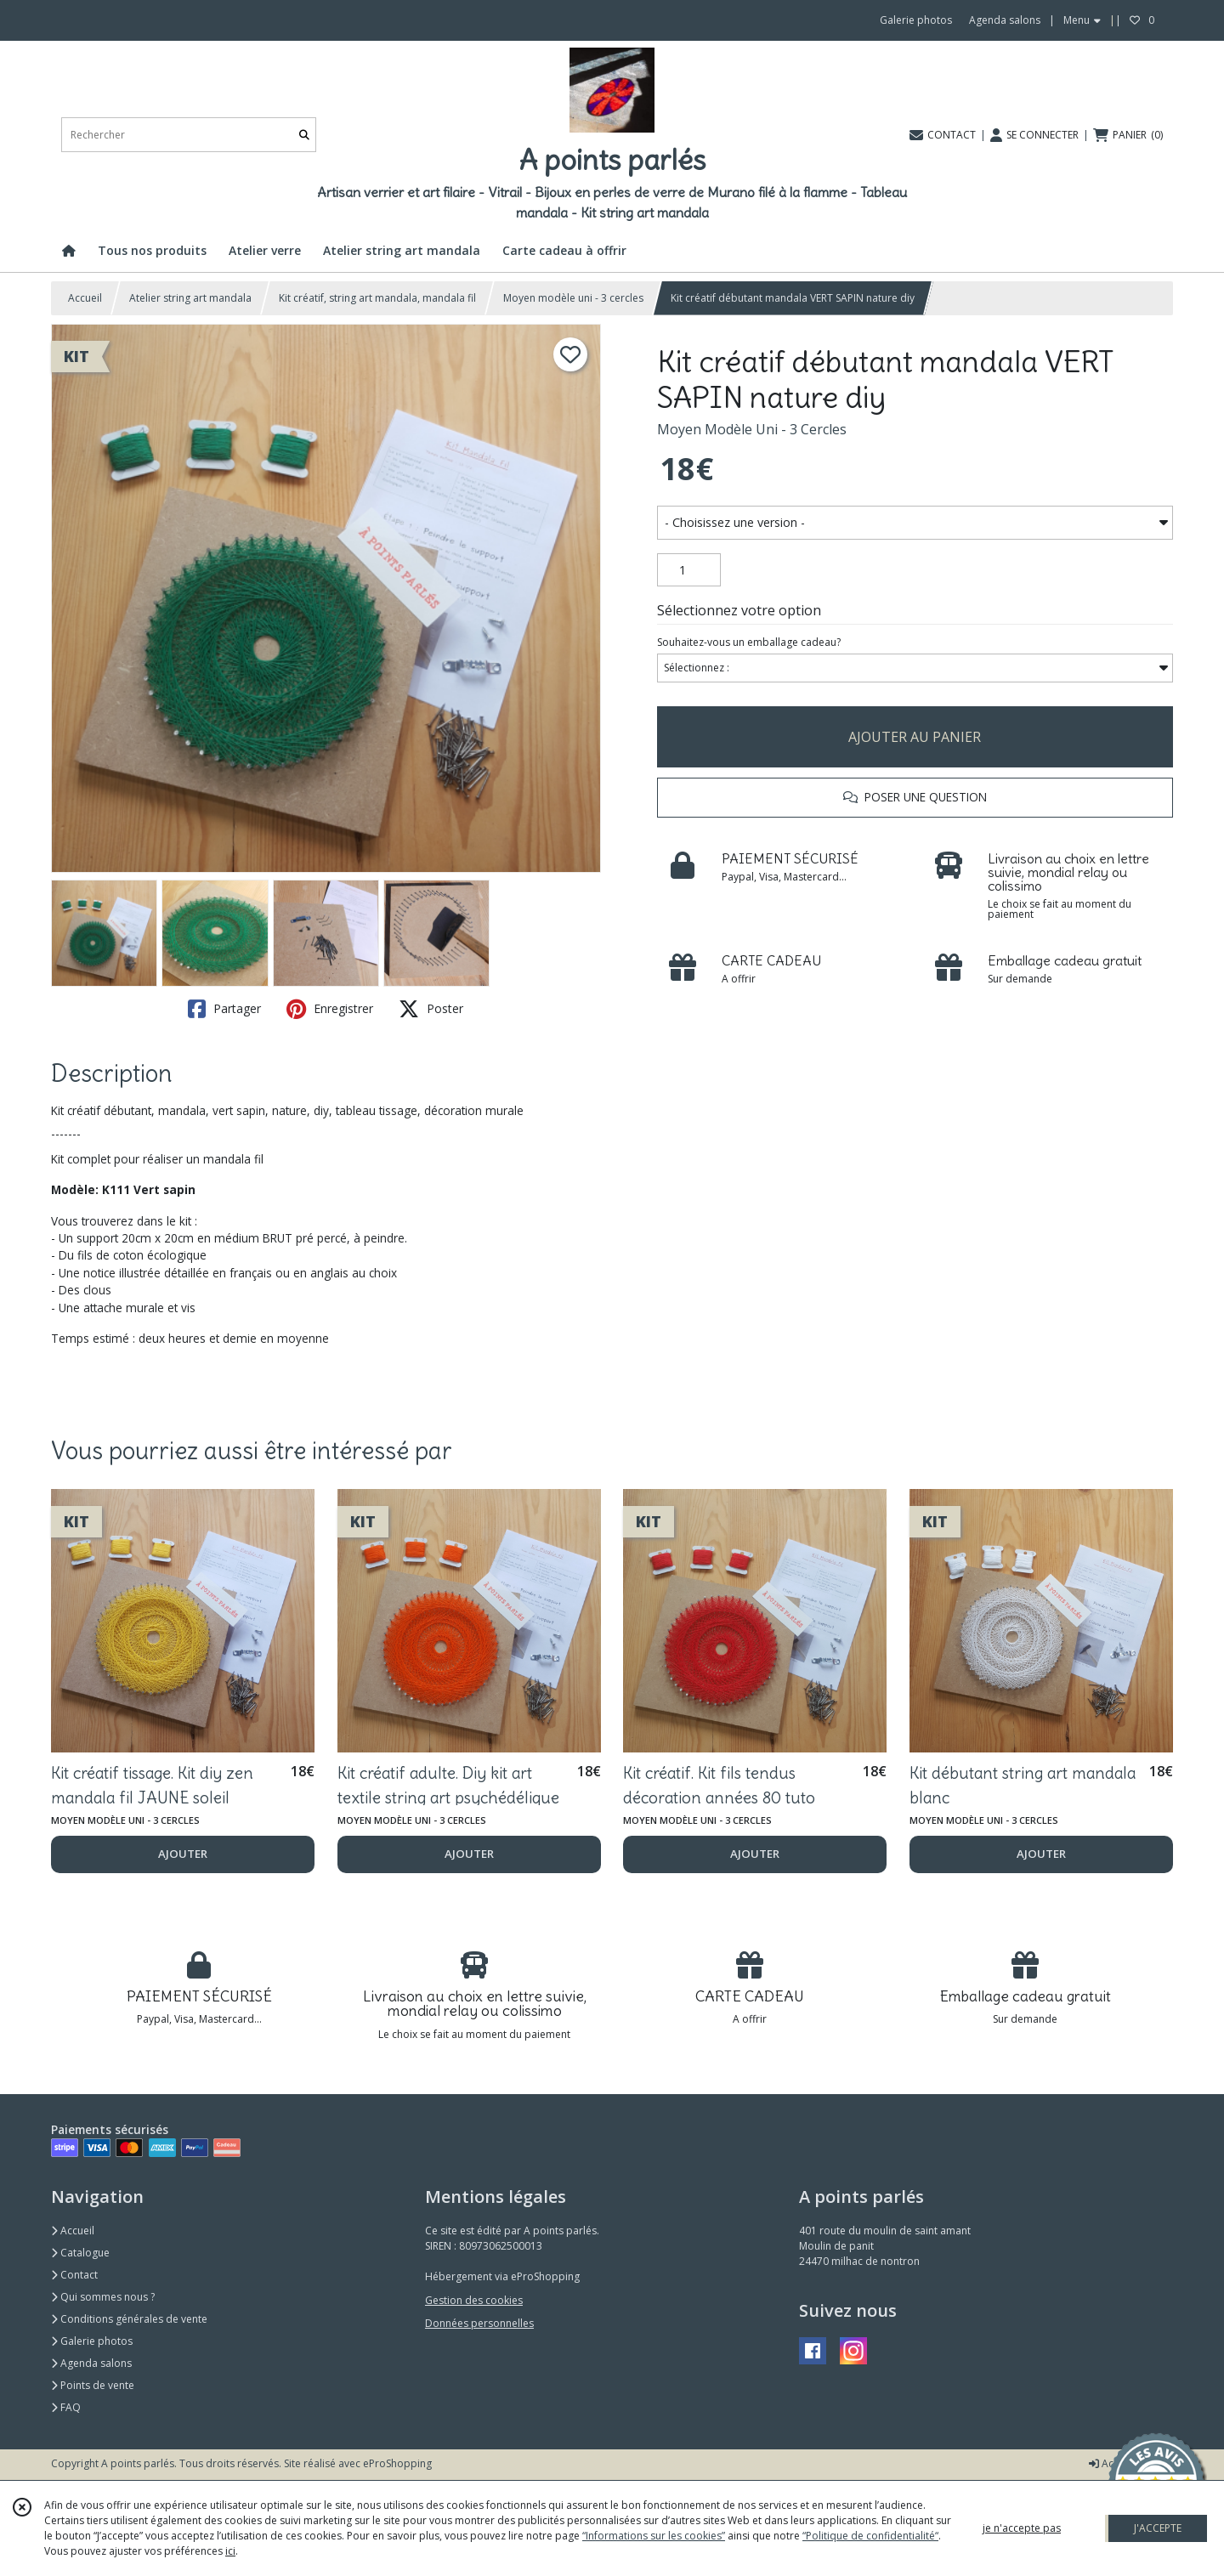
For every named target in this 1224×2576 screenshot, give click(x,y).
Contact (74, 2274)
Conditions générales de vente (129, 2319)
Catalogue (80, 2252)
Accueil (85, 298)
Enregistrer (329, 1009)
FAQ (66, 2407)
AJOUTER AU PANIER (914, 737)
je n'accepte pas (1022, 2528)
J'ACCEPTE (1158, 2528)
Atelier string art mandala (190, 298)
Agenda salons (91, 2363)
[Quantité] (689, 570)
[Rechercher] (304, 134)
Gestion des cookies (474, 2300)
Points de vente (92, 2385)
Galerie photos (92, 2341)
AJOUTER (182, 1853)
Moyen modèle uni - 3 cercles (573, 298)
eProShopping (397, 2463)
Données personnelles (479, 2323)
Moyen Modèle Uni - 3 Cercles (752, 429)
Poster (431, 1009)
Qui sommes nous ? (103, 2297)
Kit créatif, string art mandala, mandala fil (377, 298)
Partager (224, 1009)
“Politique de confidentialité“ (870, 2535)
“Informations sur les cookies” (653, 2535)
